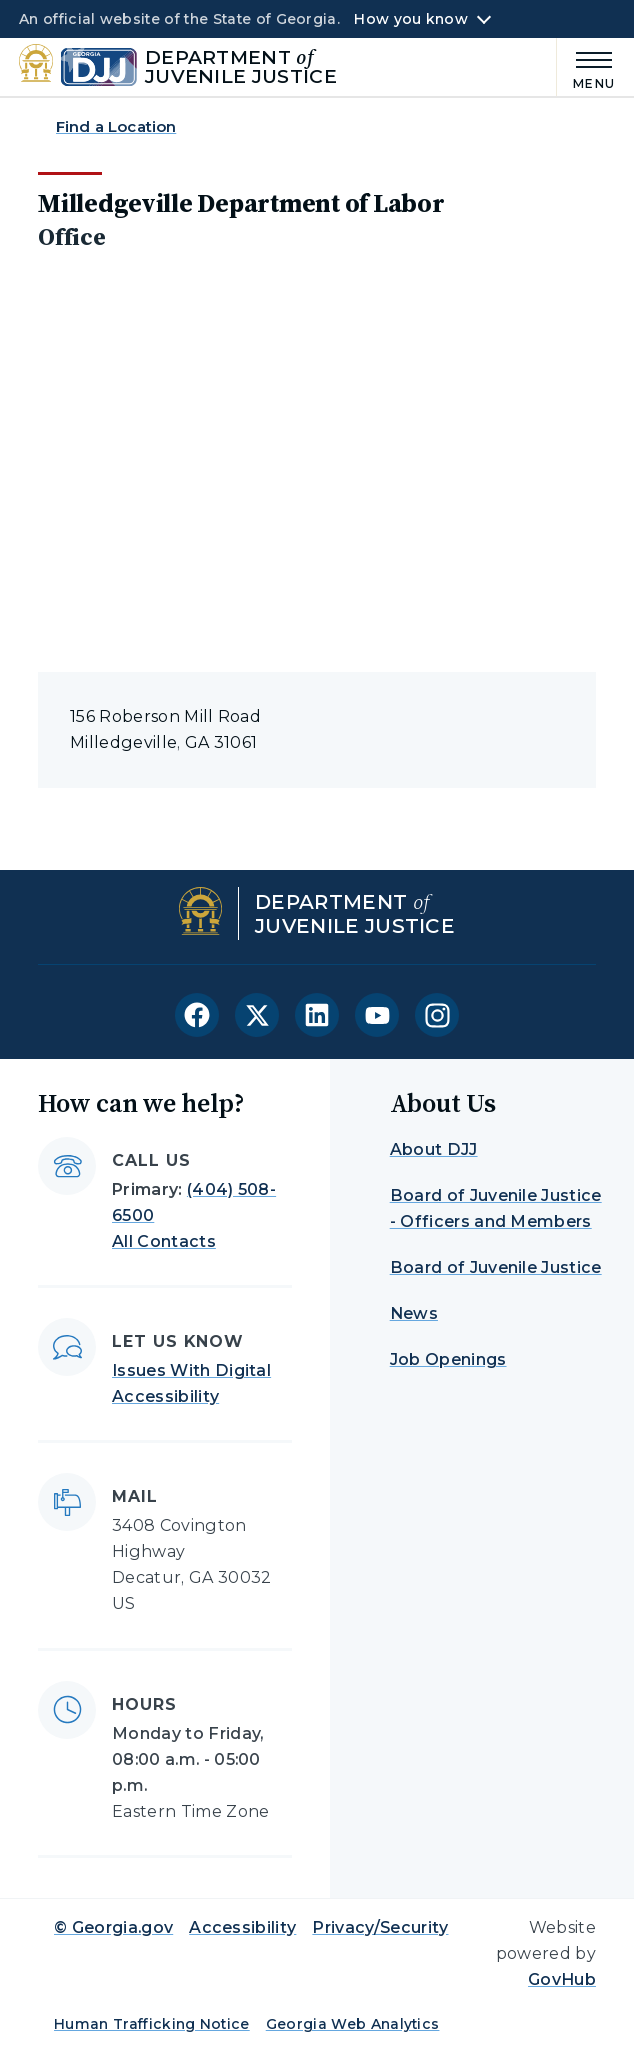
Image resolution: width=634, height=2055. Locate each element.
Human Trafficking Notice (152, 2024)
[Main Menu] (586, 67)
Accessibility (242, 1927)
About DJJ (434, 1149)
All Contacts (164, 1241)
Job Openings (448, 1359)
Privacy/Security (380, 1927)
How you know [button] (410, 19)
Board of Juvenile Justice (496, 1267)
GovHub (562, 1979)
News (414, 1313)
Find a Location (116, 126)
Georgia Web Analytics (353, 2024)
